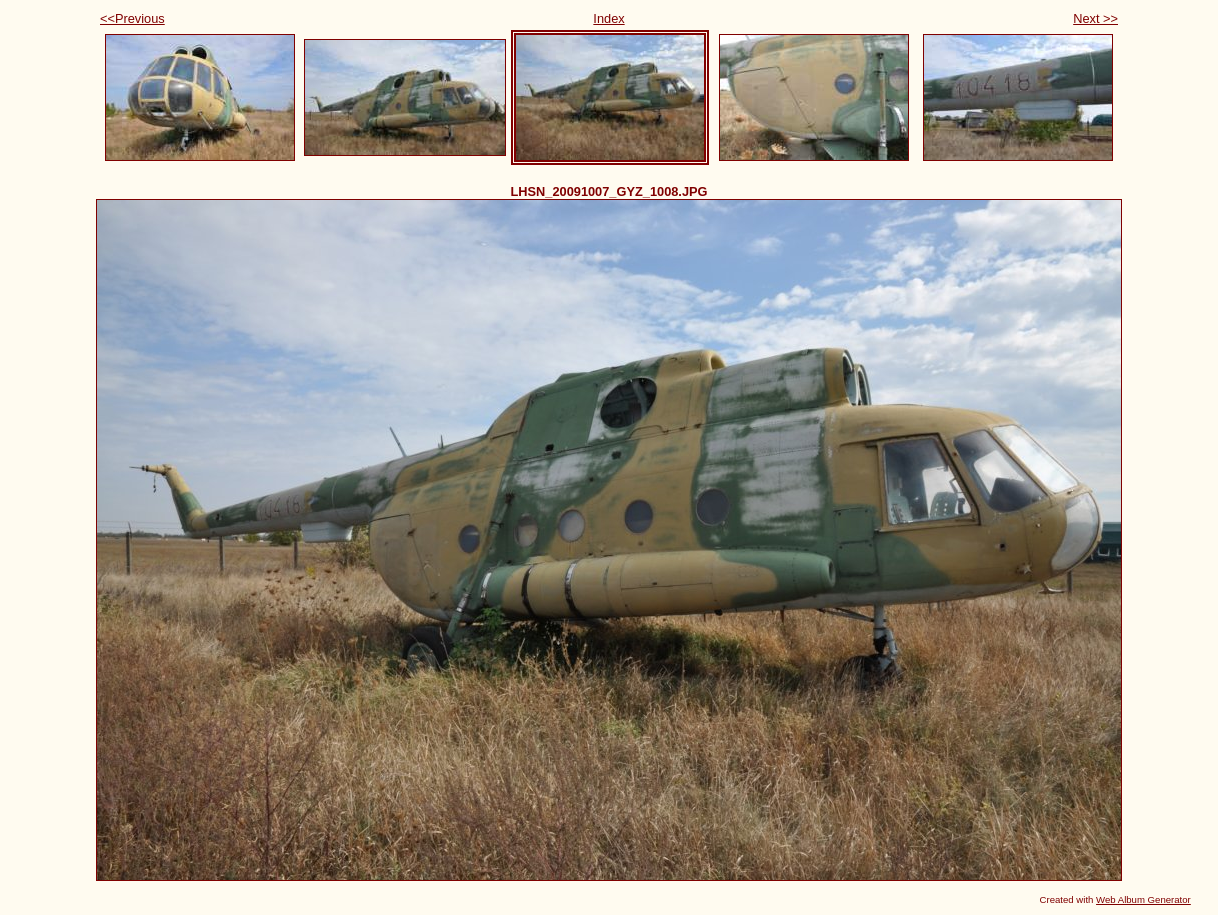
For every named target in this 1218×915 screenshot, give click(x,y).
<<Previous (132, 18)
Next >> (1095, 18)
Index (608, 18)
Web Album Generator (1143, 899)
